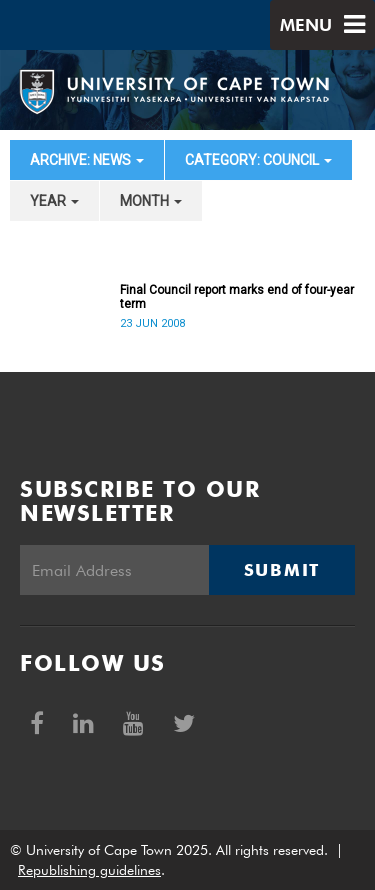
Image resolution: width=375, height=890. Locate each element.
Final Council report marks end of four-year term (237, 297)
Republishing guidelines (89, 870)
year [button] (54, 201)
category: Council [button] (258, 160)
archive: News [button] (87, 160)
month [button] (151, 201)
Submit (282, 570)
